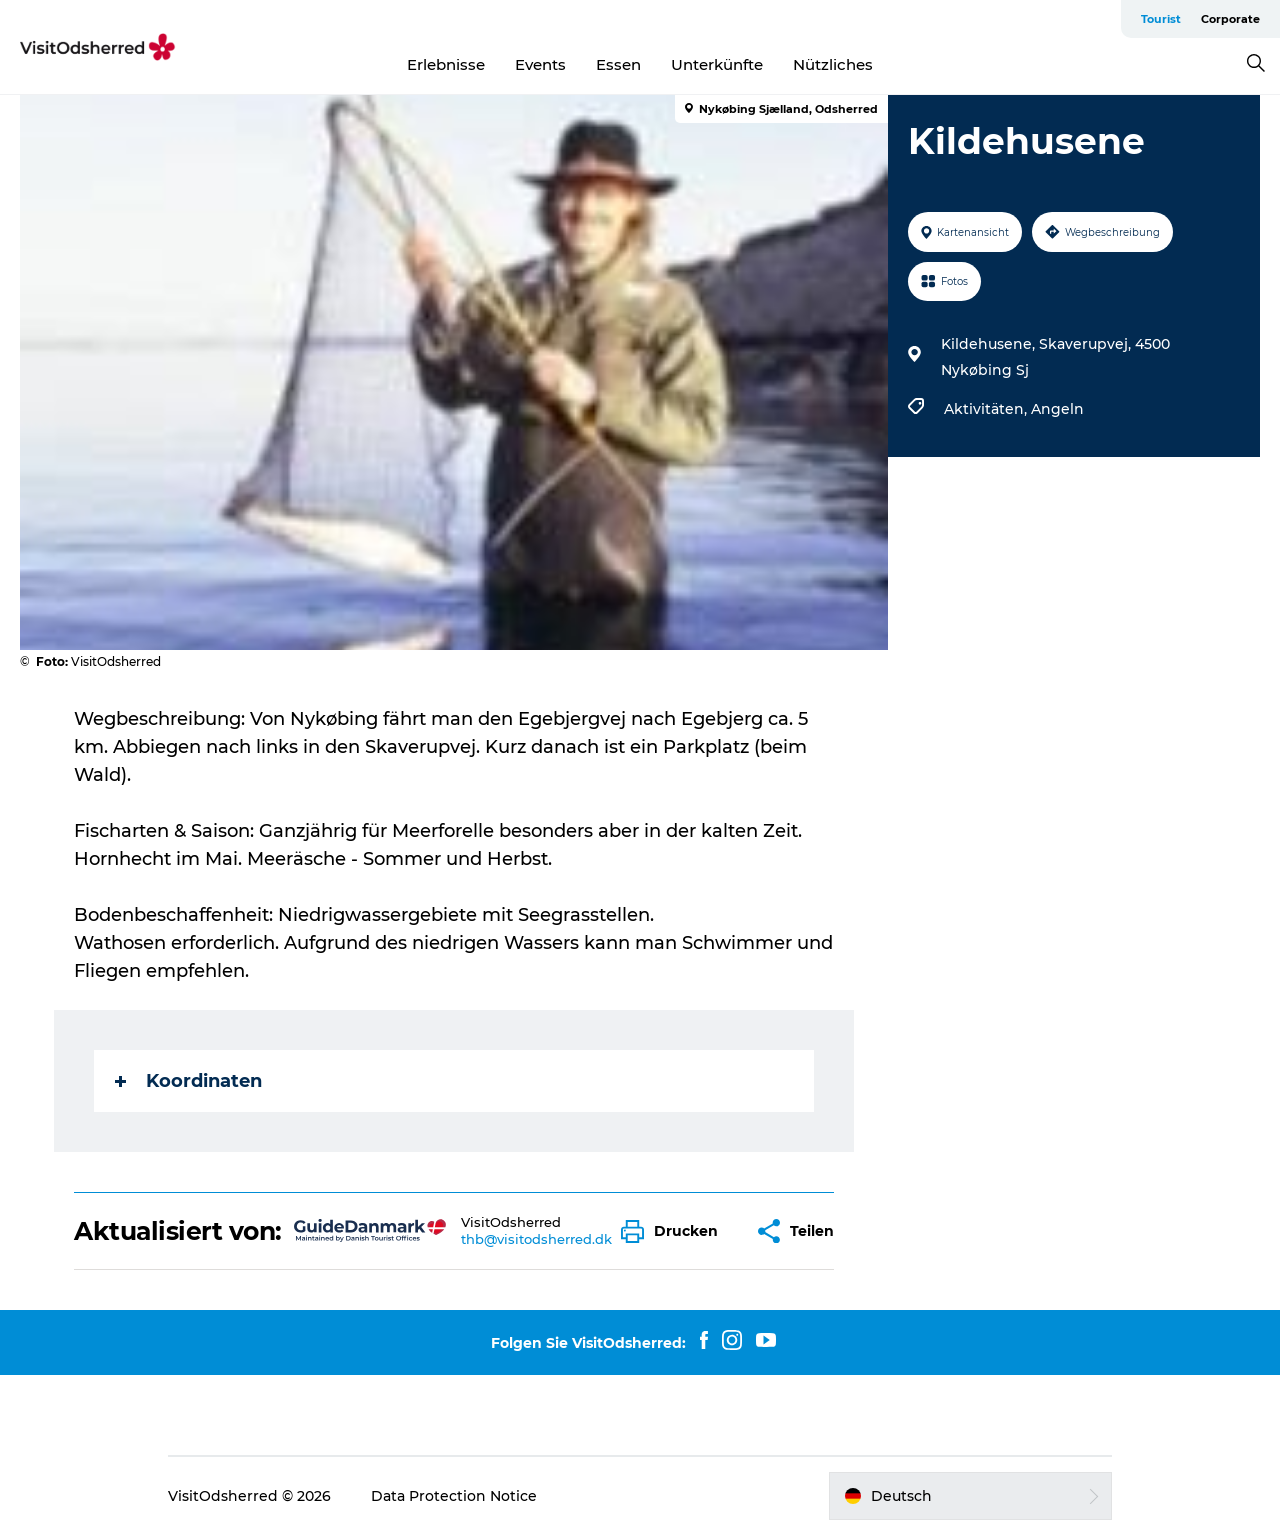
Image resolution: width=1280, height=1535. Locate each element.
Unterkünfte (717, 64)
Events (540, 64)
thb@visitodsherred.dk (536, 1239)
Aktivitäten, (987, 409)
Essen (618, 64)
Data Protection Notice (454, 1496)
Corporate (1230, 19)
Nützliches (833, 64)
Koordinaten (188, 1081)
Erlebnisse (446, 64)
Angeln (1057, 409)
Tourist (1161, 19)
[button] (674, 1231)
